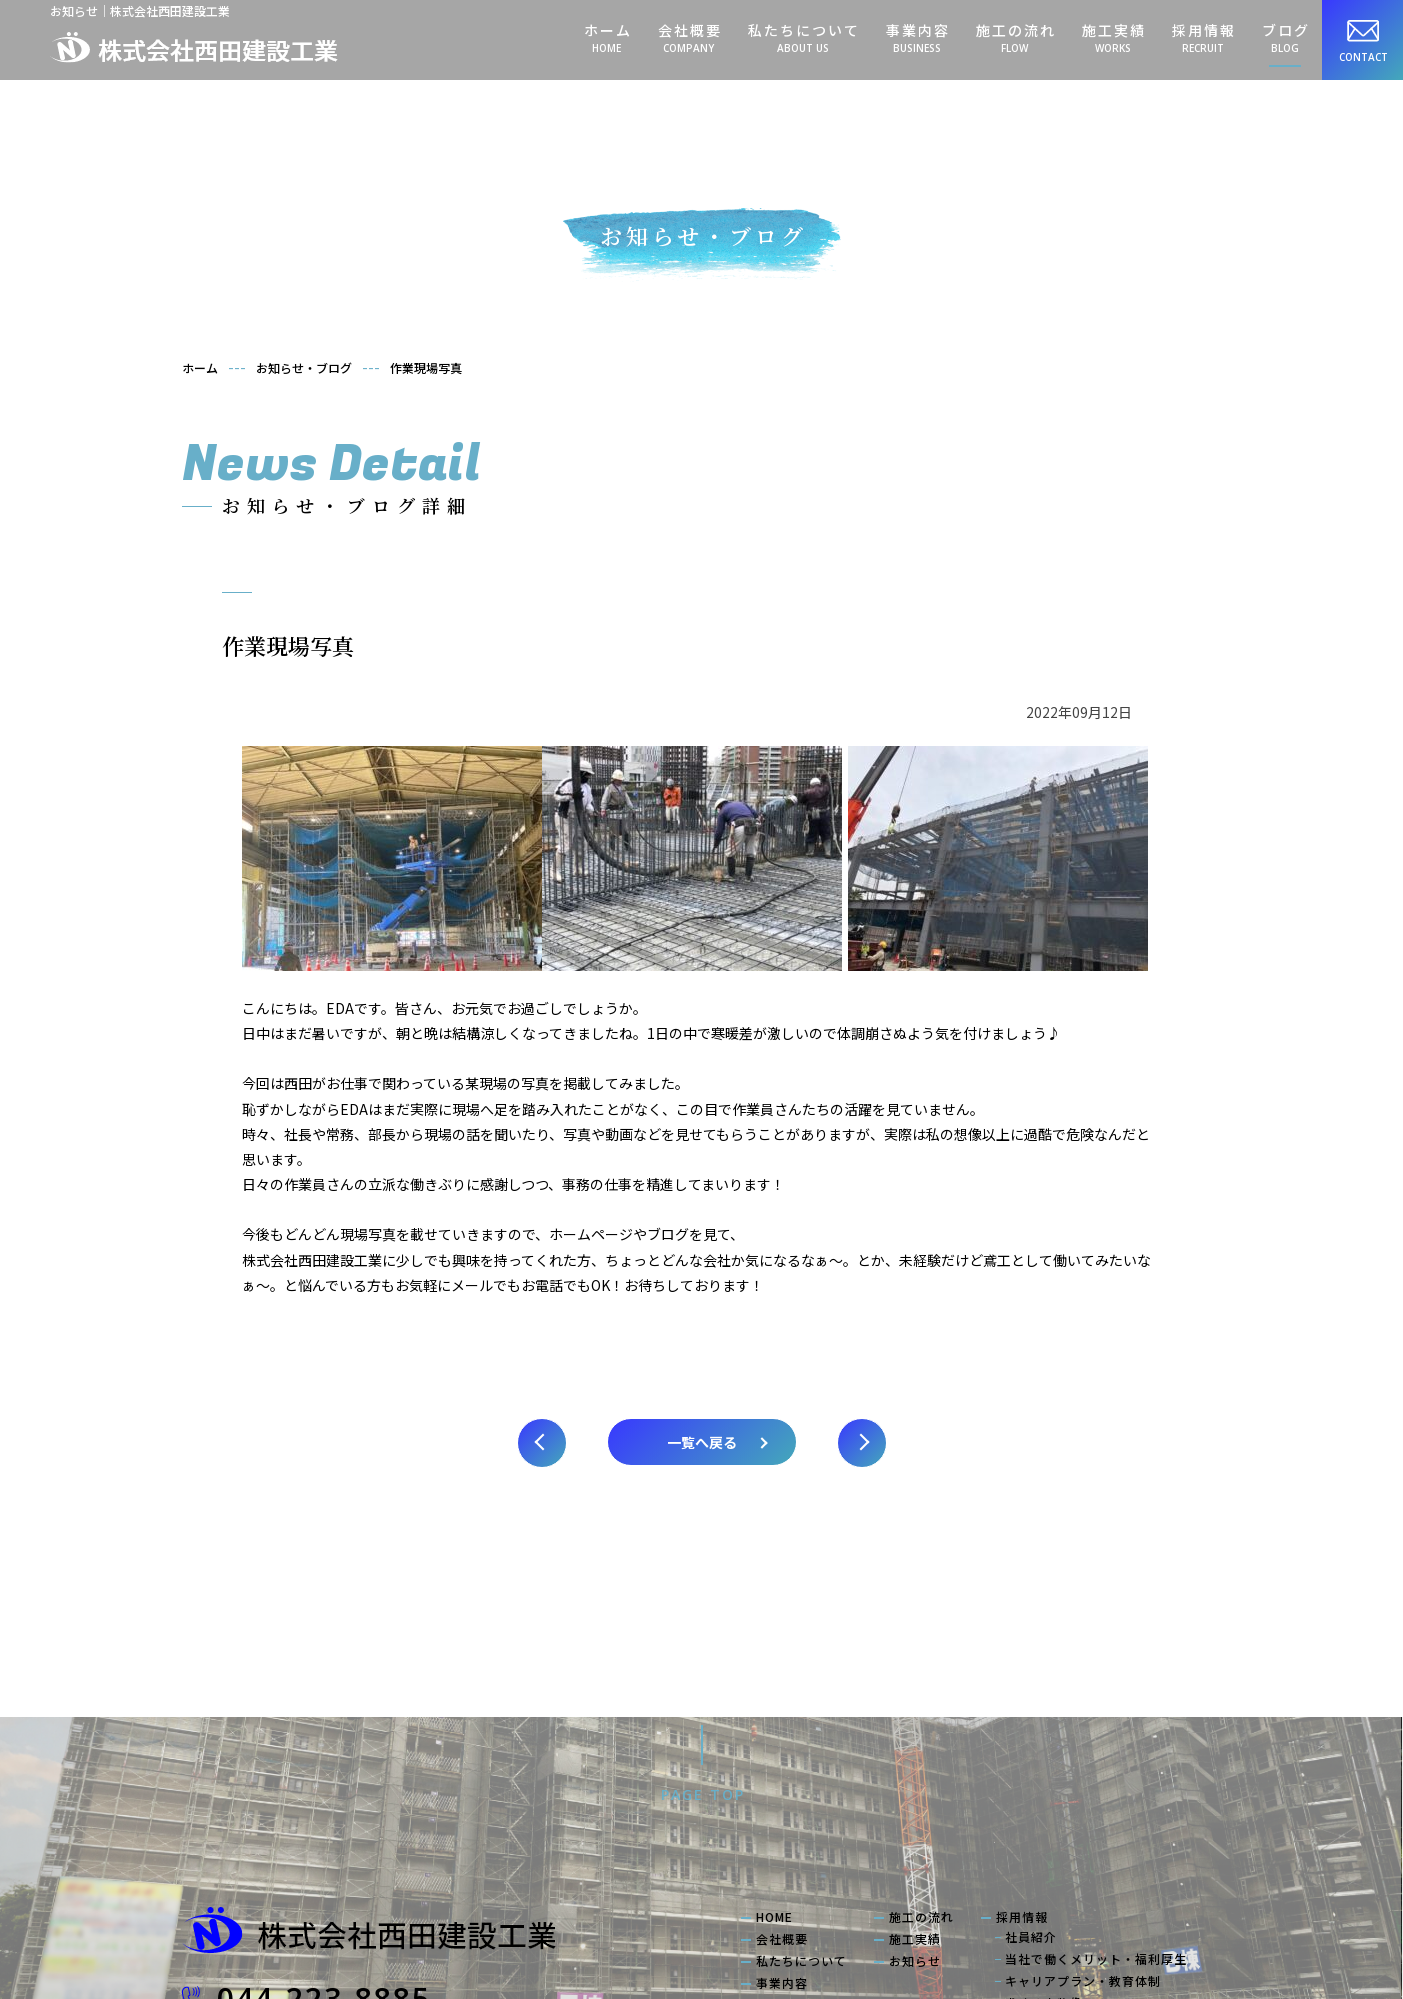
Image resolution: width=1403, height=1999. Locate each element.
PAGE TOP (703, 1595)
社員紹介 (1031, 1738)
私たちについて (803, 38)
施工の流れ (1015, 38)
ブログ (1285, 38)
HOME (774, 1718)
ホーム (607, 38)
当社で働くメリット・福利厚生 (1096, 1760)
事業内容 (917, 38)
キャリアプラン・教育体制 (1083, 1782)
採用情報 (1203, 38)
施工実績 (1113, 38)
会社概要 (689, 38)
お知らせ (915, 1762)
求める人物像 (1044, 1804)
